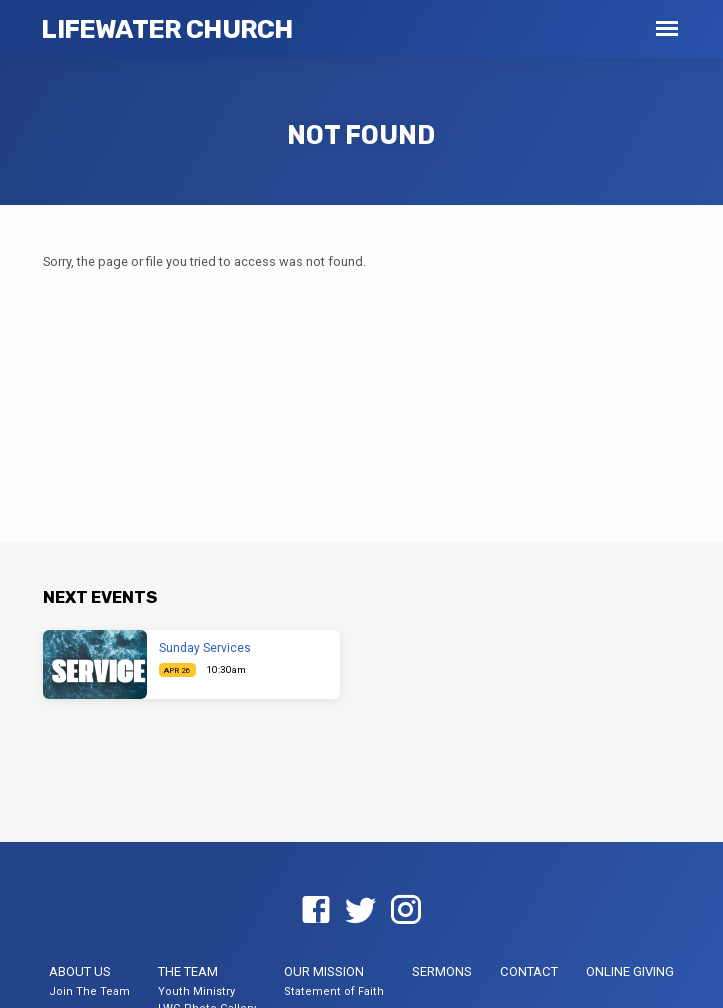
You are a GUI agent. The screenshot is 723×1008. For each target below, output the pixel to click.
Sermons (442, 971)
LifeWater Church (166, 29)
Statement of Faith (334, 991)
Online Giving (630, 971)
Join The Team (89, 991)
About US (80, 971)
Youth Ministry (196, 991)
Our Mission (324, 971)
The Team (188, 971)
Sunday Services (205, 648)
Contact (529, 971)
